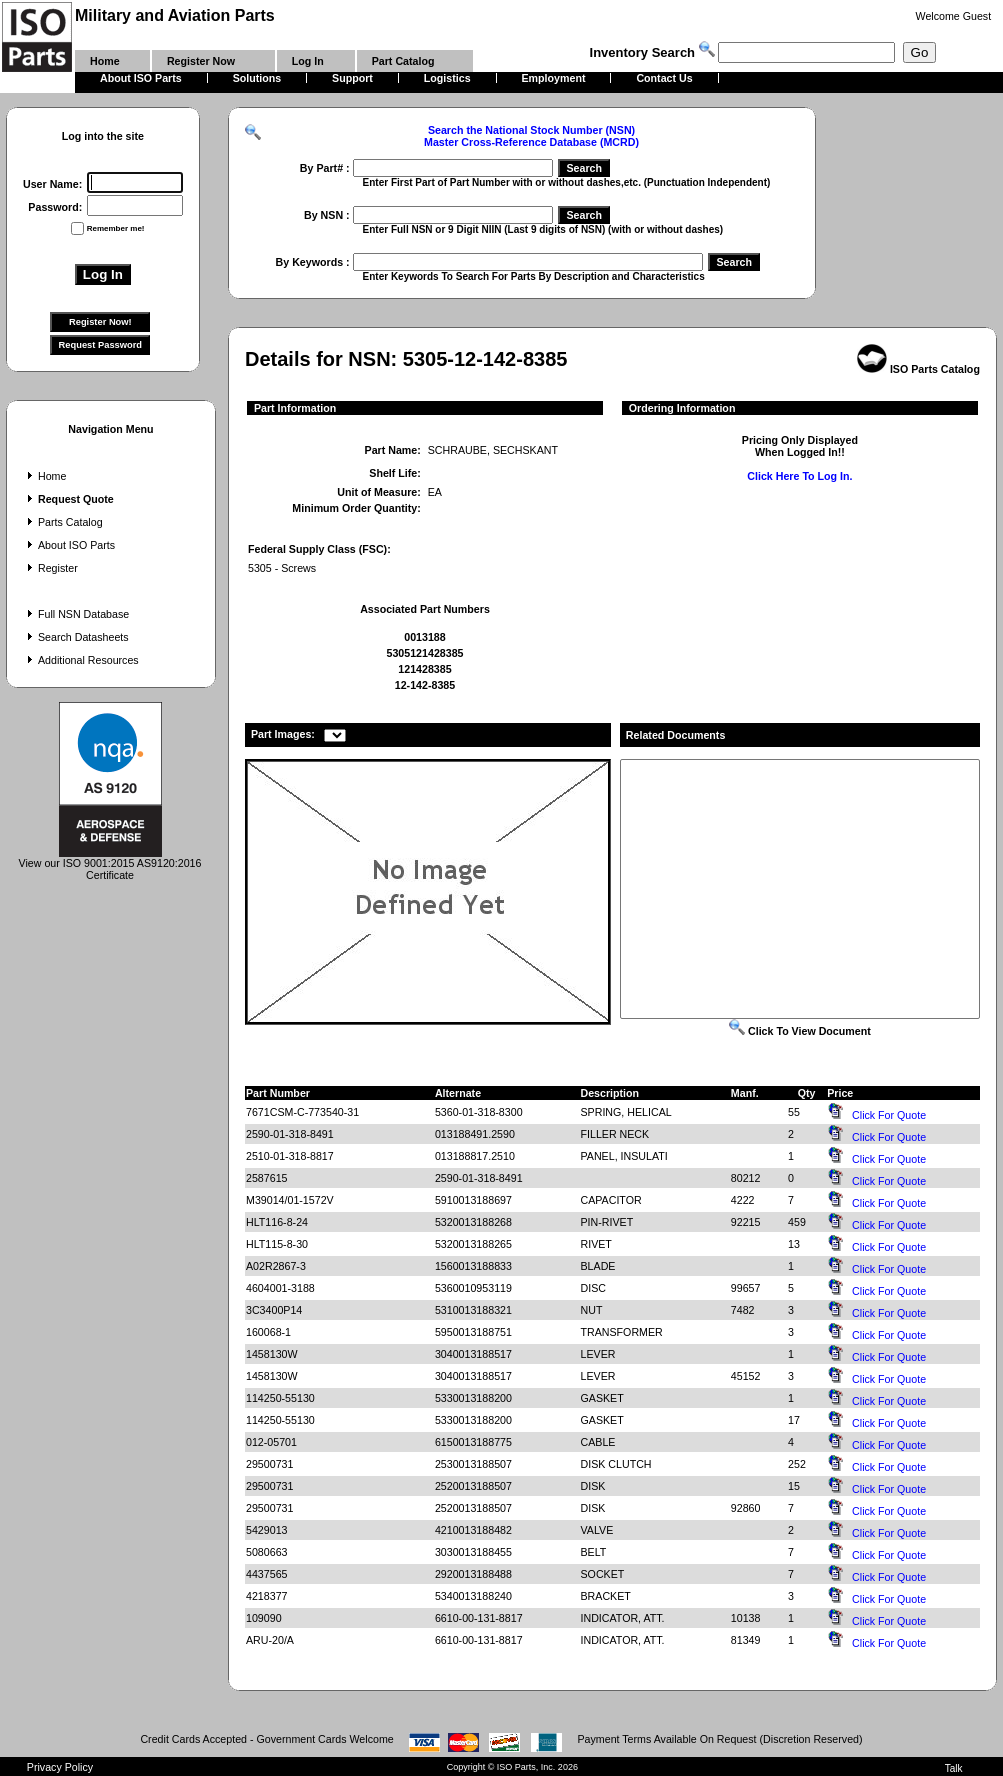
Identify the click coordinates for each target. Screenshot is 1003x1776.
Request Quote (68, 499)
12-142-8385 (425, 685)
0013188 (425, 637)
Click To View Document (800, 1031)
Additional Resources (81, 660)
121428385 (424, 669)
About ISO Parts (69, 545)
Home (44, 476)
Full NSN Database (76, 614)
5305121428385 (424, 653)
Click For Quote (889, 1115)
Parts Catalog (63, 522)
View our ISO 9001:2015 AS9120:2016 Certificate (110, 864)
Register (50, 568)
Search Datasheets (76, 637)
